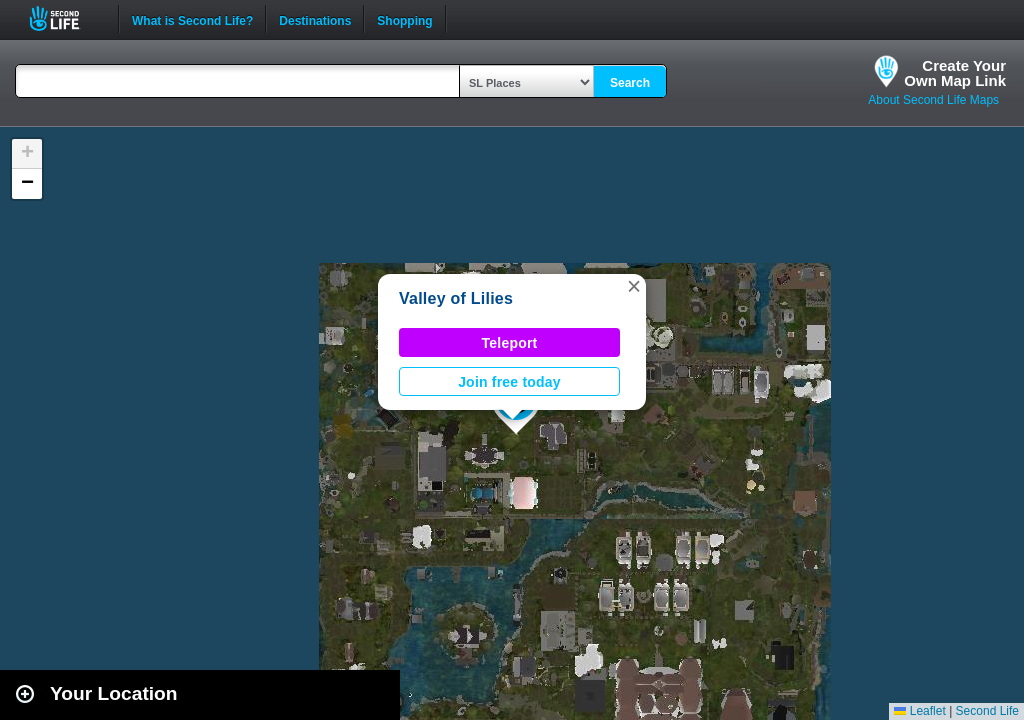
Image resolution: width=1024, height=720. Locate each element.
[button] (634, 286)
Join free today (509, 382)
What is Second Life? (192, 19)
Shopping (404, 19)
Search (630, 83)
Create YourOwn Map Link (955, 73)
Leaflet (919, 711)
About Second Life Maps (933, 100)
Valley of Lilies (456, 298)
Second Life (65, 18)
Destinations (315, 19)
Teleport (510, 343)
